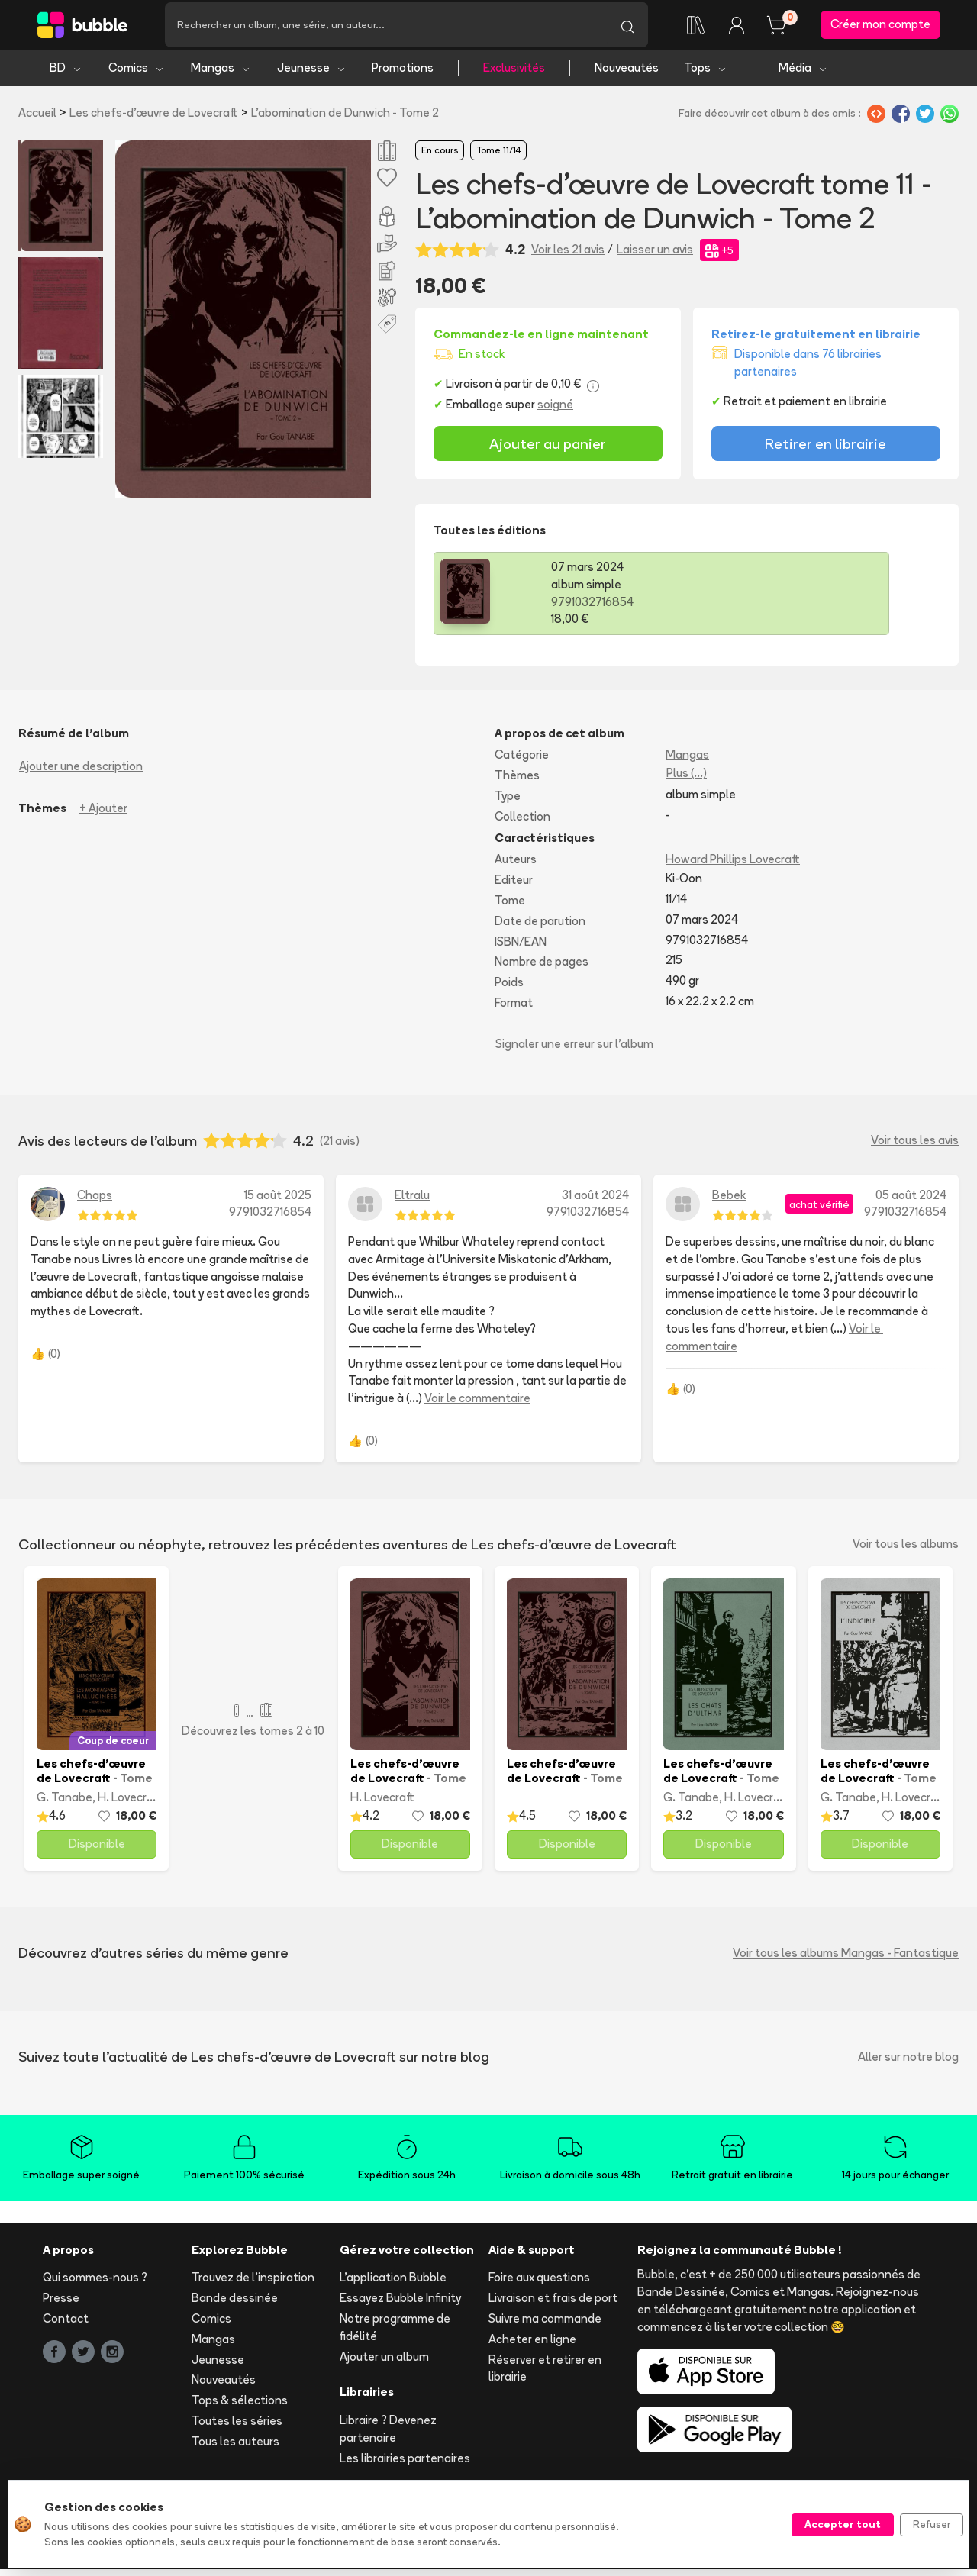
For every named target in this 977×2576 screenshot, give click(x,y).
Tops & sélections (240, 2407)
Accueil (37, 119)
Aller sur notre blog (908, 2063)
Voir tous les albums (906, 1551)
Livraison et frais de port (552, 2304)
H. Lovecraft (130, 1804)
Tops (705, 74)
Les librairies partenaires (405, 2465)
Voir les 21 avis (568, 256)
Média (803, 74)
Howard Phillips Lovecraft (733, 866)
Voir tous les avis (915, 1147)
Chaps (94, 1202)
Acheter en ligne (532, 2346)
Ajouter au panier (547, 450)
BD (66, 74)
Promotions (403, 74)
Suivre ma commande (544, 2325)
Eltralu (412, 1202)
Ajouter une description (81, 773)
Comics (136, 74)
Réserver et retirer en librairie (544, 2375)
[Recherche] (386, 28)
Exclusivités (514, 74)
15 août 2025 (277, 1202)
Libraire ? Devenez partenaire (388, 2436)
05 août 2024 (910, 1202)
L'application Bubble (393, 2285)
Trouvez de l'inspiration (253, 2285)
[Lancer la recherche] (627, 28)
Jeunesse (312, 74)
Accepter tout (842, 2524)
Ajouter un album (384, 2363)
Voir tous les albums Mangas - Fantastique (846, 1959)
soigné (555, 411)
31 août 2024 (595, 1202)
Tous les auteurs (235, 2448)
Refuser (931, 2524)
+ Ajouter (103, 815)
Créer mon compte (880, 28)
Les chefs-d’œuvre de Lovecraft (153, 119)
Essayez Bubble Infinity (400, 2304)
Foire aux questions (539, 2285)
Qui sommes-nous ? (95, 2285)
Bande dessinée (235, 2304)
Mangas (221, 74)
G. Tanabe (64, 1804)
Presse (61, 2304)
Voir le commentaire (477, 1405)
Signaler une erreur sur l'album (574, 1050)
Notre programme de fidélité (395, 2334)
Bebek (729, 1202)
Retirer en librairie (825, 450)
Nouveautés (627, 74)
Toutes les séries (237, 2427)
